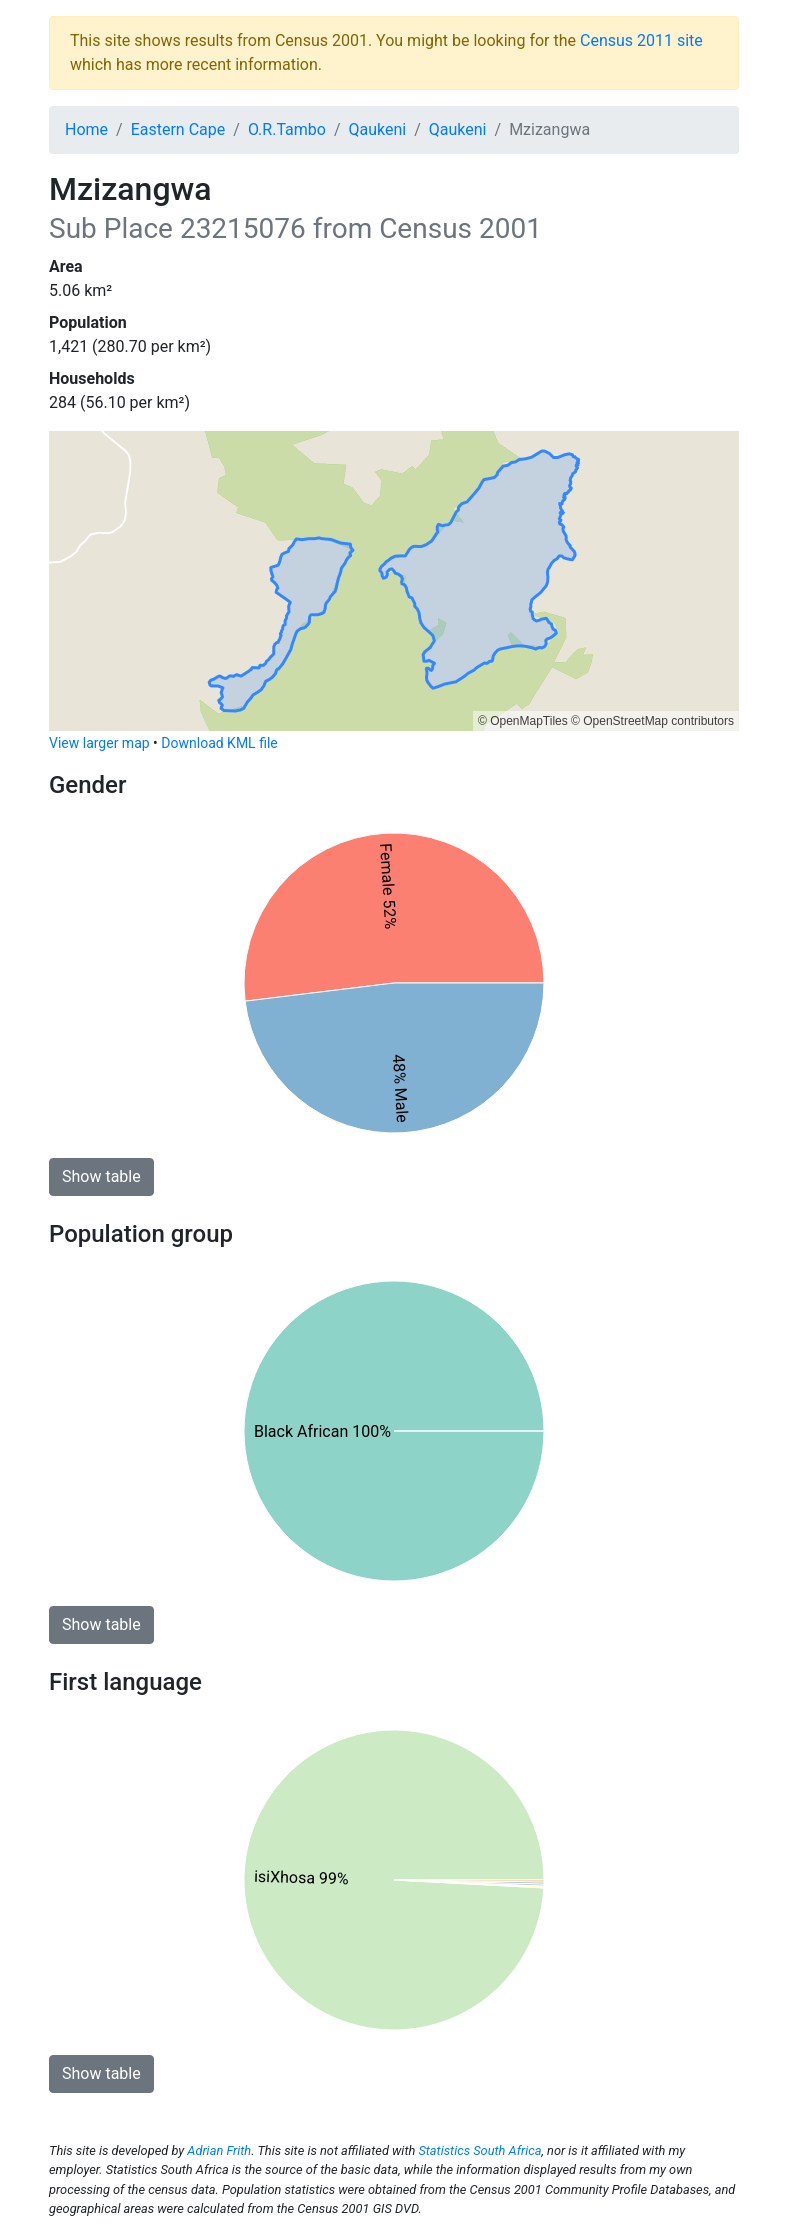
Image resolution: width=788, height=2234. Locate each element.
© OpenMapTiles (523, 721)
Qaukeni (378, 129)
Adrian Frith (219, 2150)
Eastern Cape (178, 129)
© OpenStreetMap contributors (652, 721)
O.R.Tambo (287, 129)
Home (86, 129)
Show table (101, 1176)
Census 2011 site (641, 40)
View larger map (99, 743)
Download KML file (219, 743)
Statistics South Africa (479, 2150)
